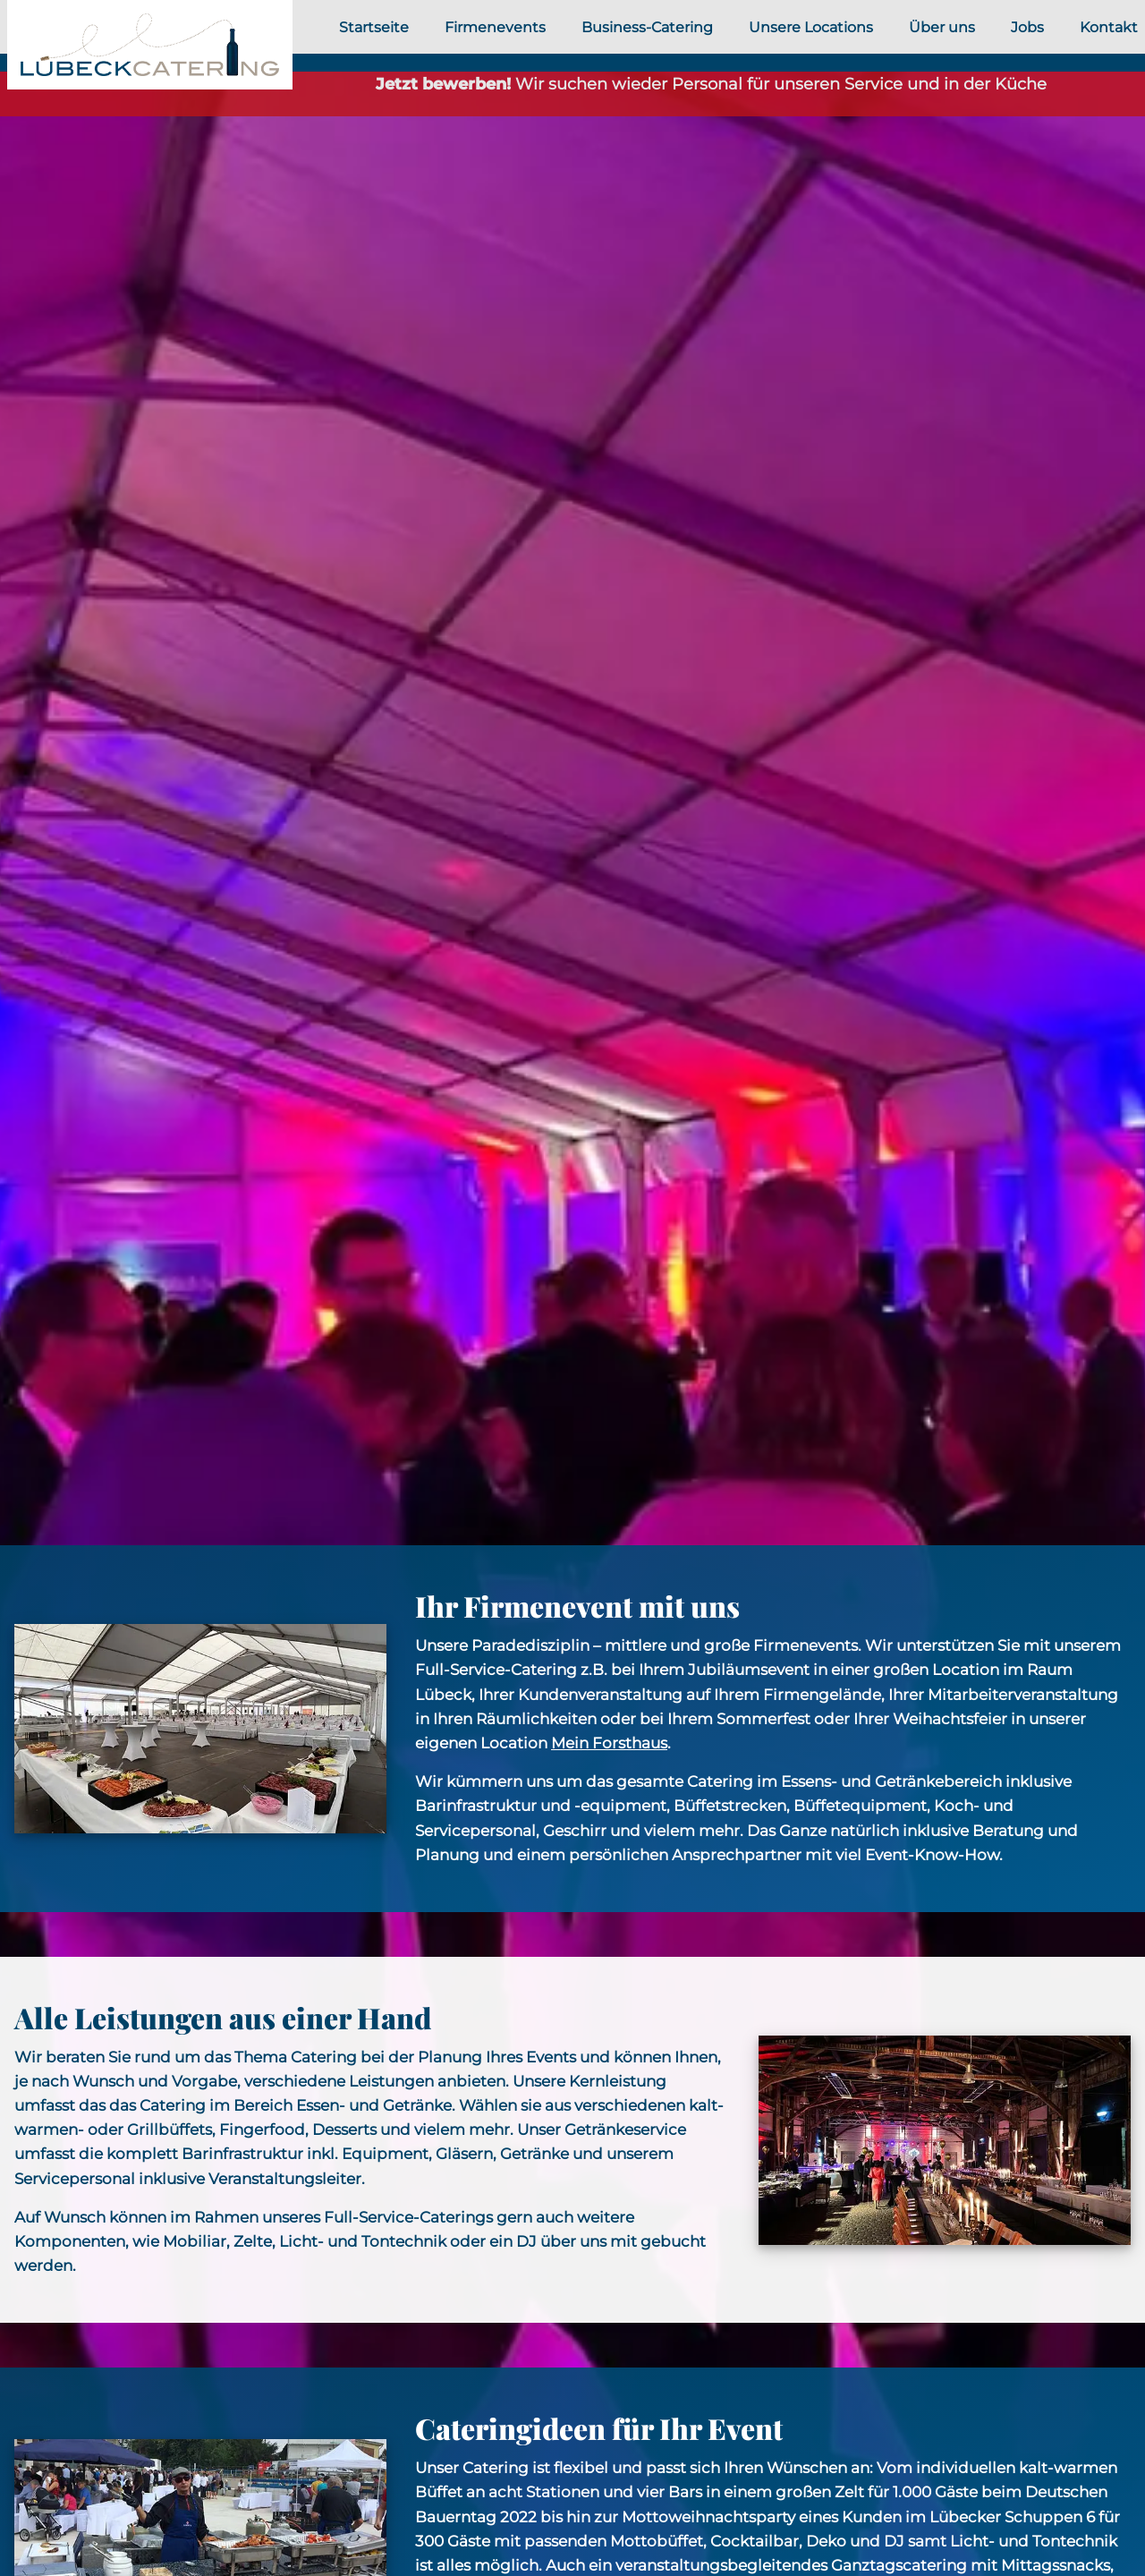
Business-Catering (647, 27)
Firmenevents (495, 27)
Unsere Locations (811, 27)
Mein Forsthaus (609, 1743)
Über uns (942, 27)
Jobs (1027, 27)
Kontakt (1109, 27)
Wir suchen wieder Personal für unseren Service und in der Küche (711, 84)
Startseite (374, 27)
